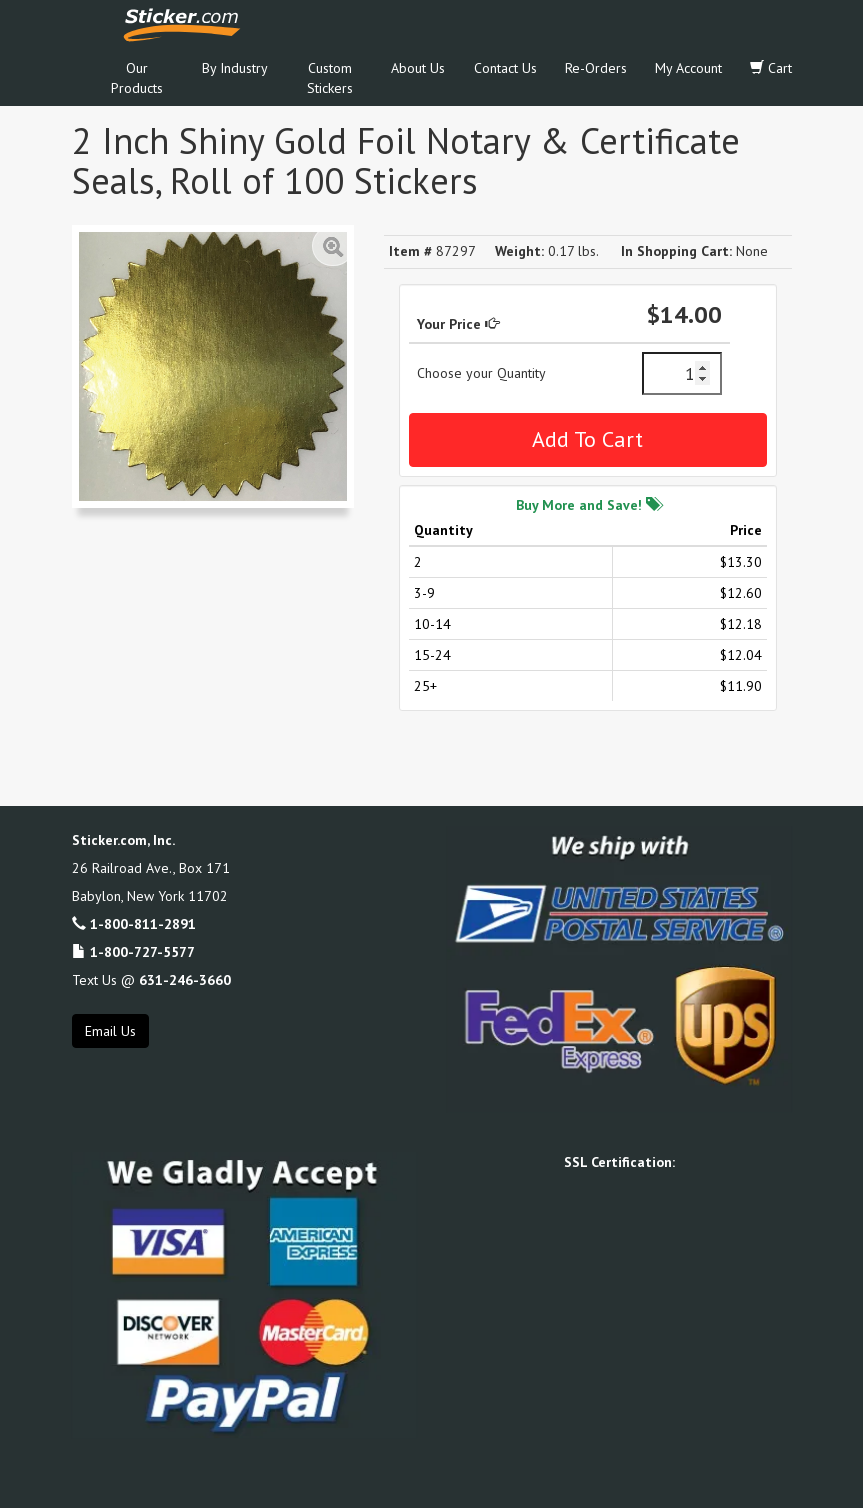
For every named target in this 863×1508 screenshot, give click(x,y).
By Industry (235, 68)
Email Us (110, 1031)
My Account (688, 68)
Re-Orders (596, 68)
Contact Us (505, 68)
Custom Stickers (330, 78)
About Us (418, 68)
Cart (771, 68)
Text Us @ (151, 980)
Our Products (137, 78)
